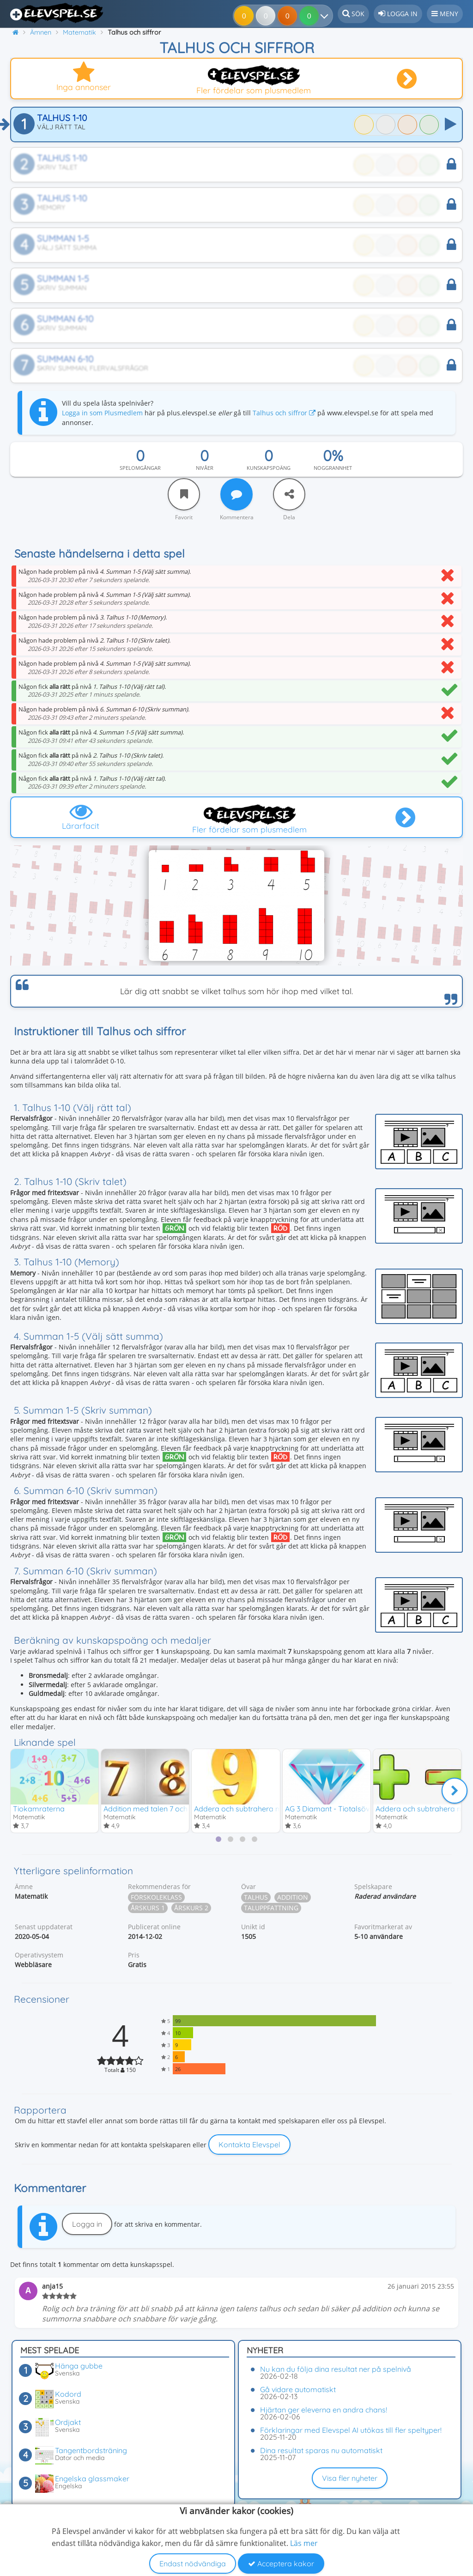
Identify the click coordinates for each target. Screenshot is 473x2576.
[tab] (218, 1839)
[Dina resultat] (310, 15)
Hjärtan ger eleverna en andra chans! (323, 2409)
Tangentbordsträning (91, 2450)
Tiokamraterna (39, 1808)
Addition (292, 1897)
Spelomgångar (140, 467)
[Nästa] (454, 1791)
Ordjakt (68, 2422)
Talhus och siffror (284, 412)
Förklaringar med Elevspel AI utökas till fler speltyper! (351, 2430)
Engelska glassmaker (92, 2478)
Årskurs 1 (148, 1908)
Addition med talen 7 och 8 (148, 1808)
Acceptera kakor (281, 2563)
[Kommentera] (236, 494)
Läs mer (304, 2543)
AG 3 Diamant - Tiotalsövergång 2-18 (347, 1808)
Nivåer (204, 467)
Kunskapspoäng (269, 467)
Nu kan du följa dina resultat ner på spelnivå (335, 2369)
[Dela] (289, 494)
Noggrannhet (333, 467)
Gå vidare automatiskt (298, 2389)
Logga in (87, 2224)
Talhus (256, 1897)
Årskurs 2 (191, 1908)
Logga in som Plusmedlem (102, 412)
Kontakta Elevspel (249, 2145)
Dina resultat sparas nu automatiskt (321, 2450)
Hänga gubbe (79, 2365)
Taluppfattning (271, 1908)
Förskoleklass (156, 1897)
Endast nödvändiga (192, 2563)
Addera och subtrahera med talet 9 (254, 1808)
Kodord (68, 2394)
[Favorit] (184, 494)
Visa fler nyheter (349, 2478)
